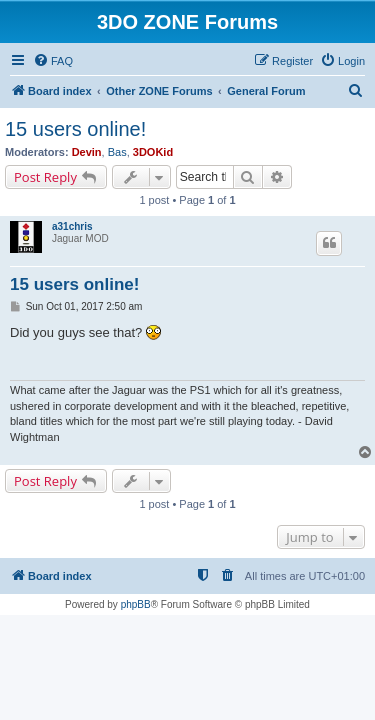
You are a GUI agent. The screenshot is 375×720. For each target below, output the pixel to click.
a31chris (72, 226)
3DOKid (153, 152)
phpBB (136, 604)
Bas (117, 152)
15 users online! (75, 129)
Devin (87, 152)
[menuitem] (53, 61)
